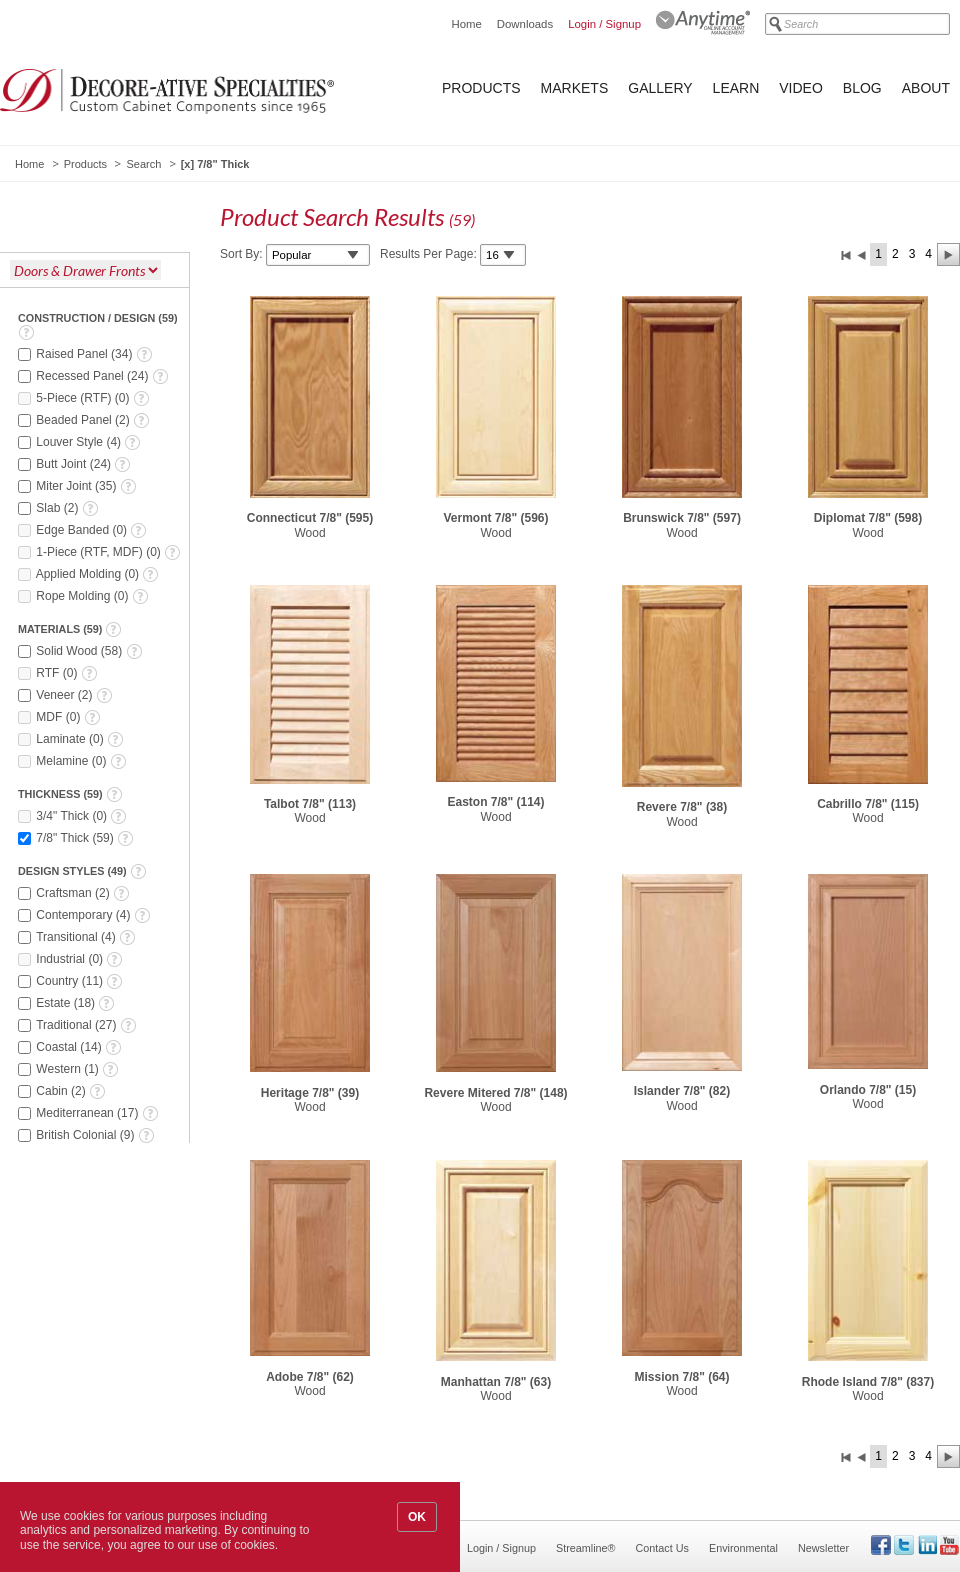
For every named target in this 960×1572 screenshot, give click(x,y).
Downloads (525, 24)
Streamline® (586, 1548)
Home (466, 24)
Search (143, 164)
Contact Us (662, 1548)
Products (481, 88)
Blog (862, 88)
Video (801, 88)
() (94, 354)
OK (417, 1517)
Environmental (743, 1548)
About (926, 88)
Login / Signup (604, 24)
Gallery (660, 88)
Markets (575, 88)
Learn (736, 88)
